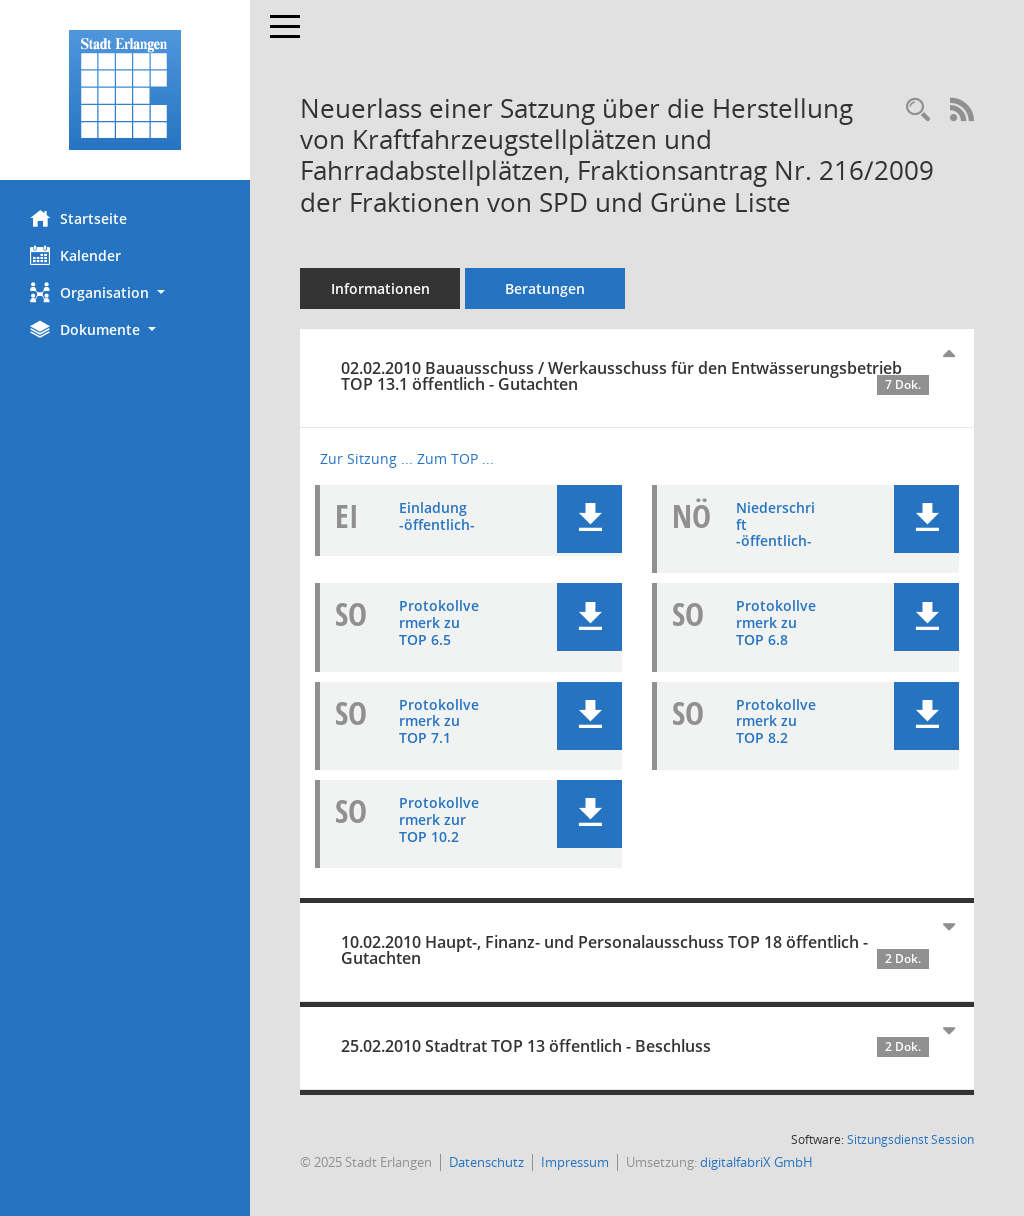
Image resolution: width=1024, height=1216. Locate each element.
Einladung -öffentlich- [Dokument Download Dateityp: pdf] (437, 516)
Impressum (575, 1162)
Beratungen (545, 288)
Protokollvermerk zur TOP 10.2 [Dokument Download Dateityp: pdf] (439, 819)
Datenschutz (486, 1162)
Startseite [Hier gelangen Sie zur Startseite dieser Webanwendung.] (78, 218)
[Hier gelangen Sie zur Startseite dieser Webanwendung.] (125, 90)
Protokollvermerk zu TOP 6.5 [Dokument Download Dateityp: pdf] (439, 622)
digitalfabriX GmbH (756, 1162)
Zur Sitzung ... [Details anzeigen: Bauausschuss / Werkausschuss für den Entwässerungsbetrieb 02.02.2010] (366, 458)
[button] (125, 292)
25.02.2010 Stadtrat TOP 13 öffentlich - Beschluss (635, 1046)
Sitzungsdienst (910, 1139)
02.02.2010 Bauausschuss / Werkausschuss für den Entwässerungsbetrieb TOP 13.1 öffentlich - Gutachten (635, 376)
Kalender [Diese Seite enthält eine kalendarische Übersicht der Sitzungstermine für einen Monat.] (75, 255)
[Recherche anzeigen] (918, 110)
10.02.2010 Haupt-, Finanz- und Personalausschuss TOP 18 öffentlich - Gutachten (635, 950)
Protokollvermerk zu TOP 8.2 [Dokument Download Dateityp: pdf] (776, 721)
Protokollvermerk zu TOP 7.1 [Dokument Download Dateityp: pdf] (439, 721)
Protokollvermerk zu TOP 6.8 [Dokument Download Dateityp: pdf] (776, 622)
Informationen (380, 288)
